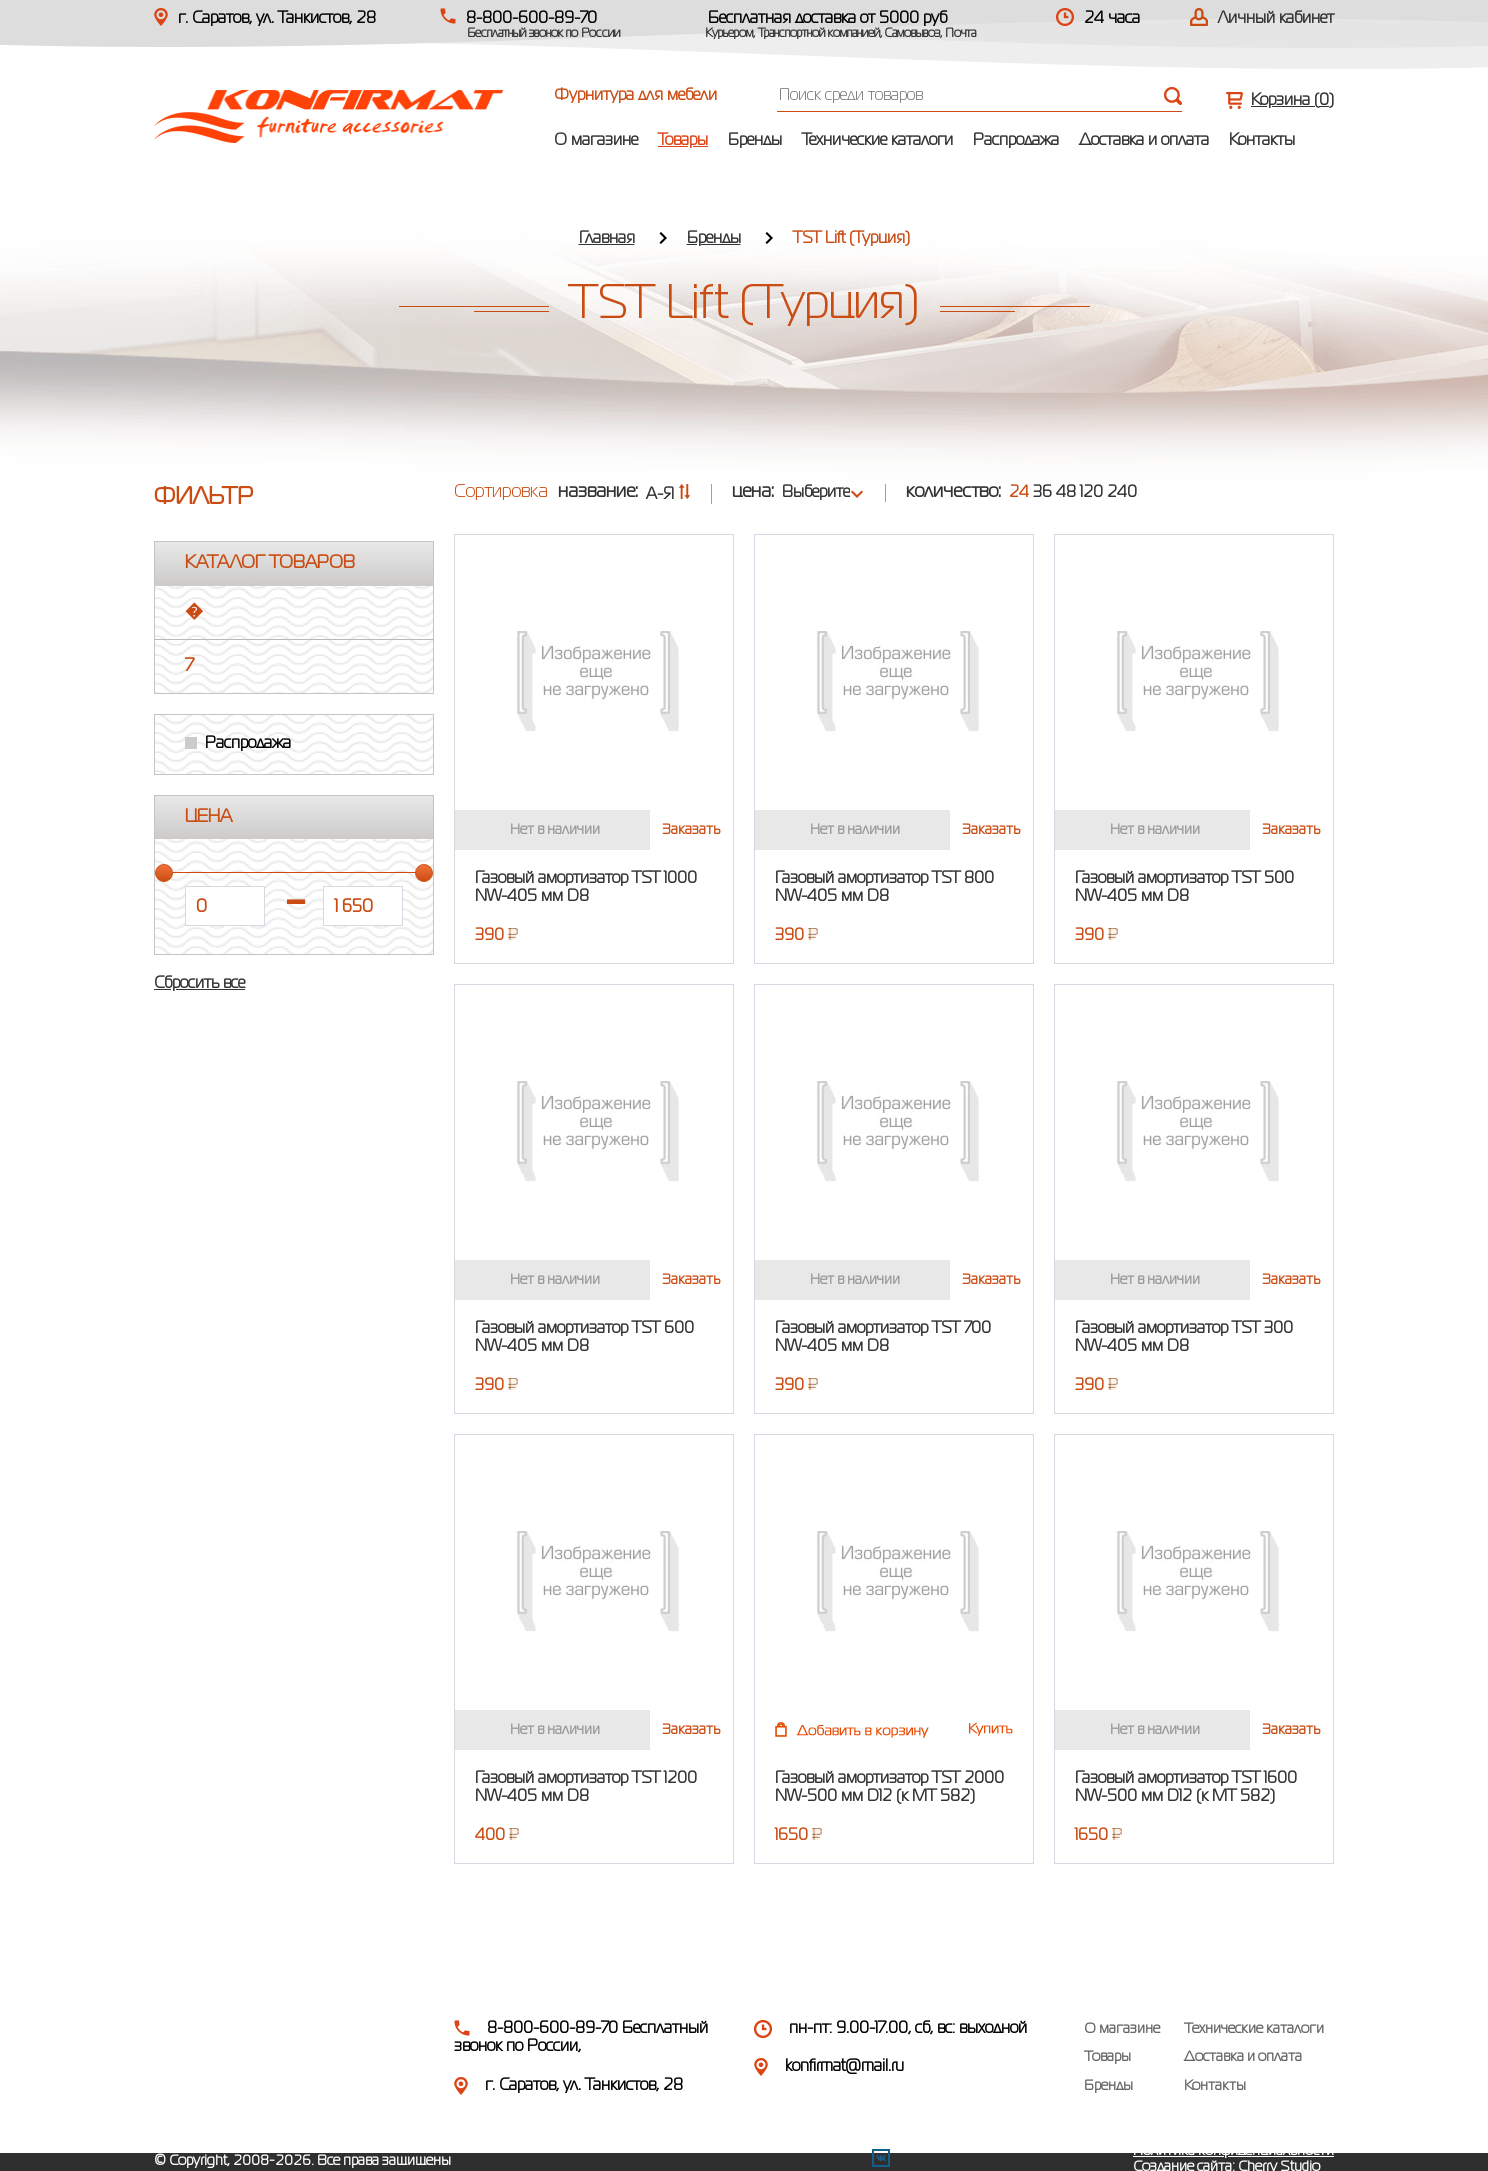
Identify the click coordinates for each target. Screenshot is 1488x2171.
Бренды (755, 141)
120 (1091, 493)
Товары (683, 141)
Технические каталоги (877, 141)
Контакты (1262, 141)
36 (1042, 493)
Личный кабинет (1276, 19)
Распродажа (1016, 141)
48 (1066, 493)
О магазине (596, 141)
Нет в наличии (555, 830)
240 (1122, 493)
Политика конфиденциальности (1233, 2151)
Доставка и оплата (1144, 141)
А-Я (668, 495)
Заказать (691, 830)
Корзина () (1292, 101)
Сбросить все (199, 984)
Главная (607, 239)
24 (1019, 493)
